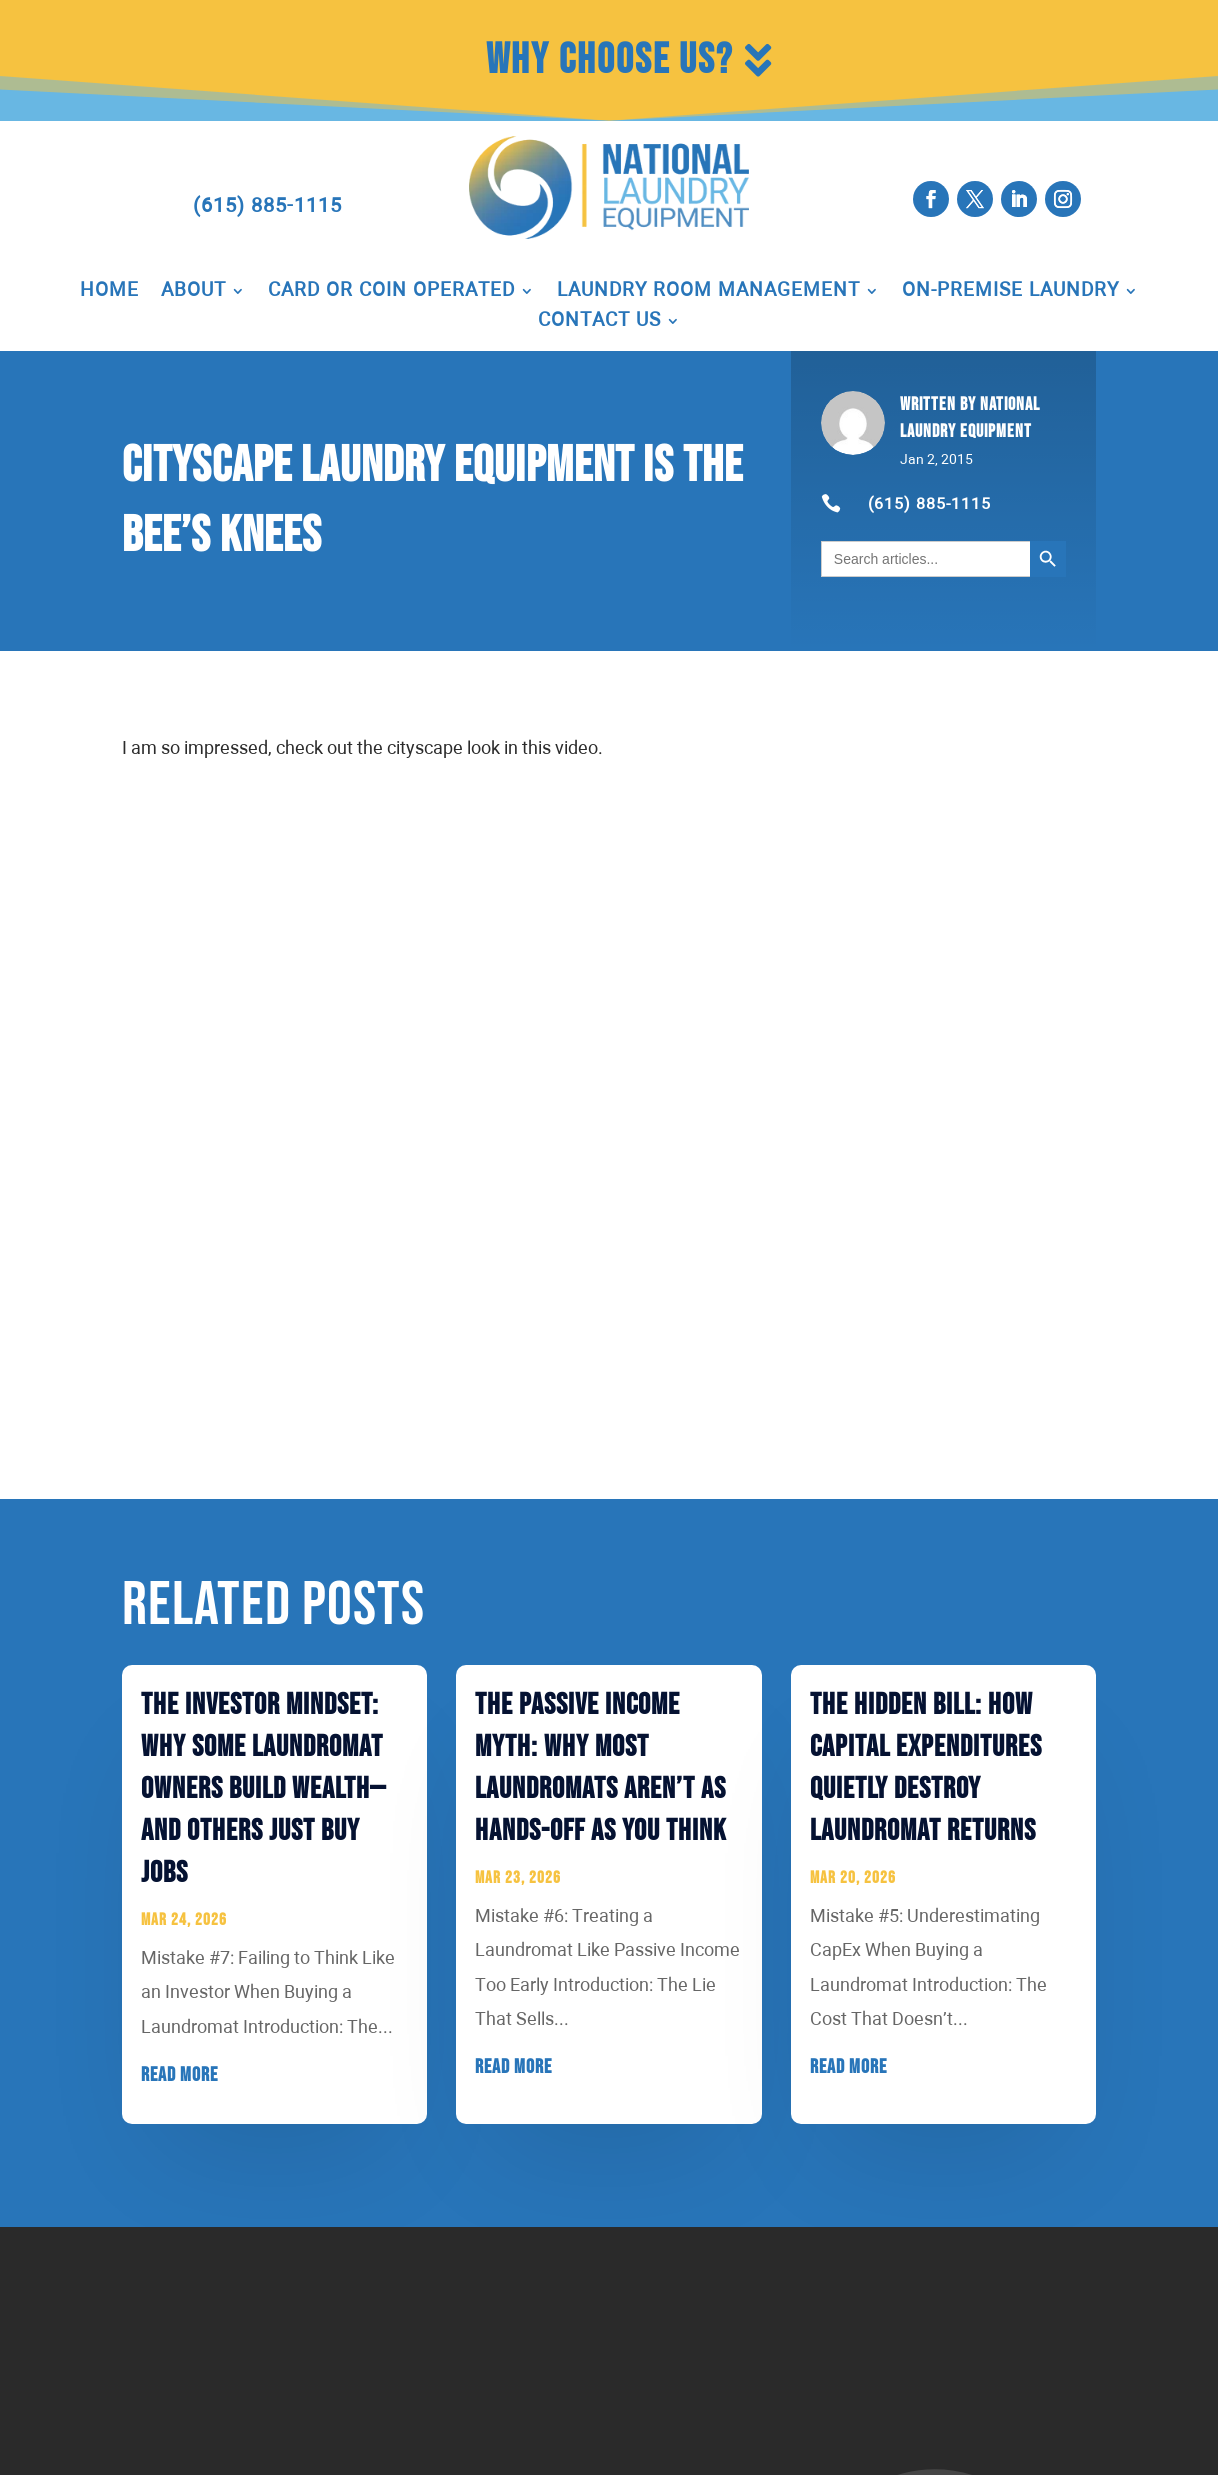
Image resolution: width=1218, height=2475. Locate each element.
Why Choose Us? (609, 60)
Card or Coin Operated (391, 292)
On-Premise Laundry (1010, 292)
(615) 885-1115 (267, 206)
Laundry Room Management (708, 292)
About (193, 292)
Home (109, 292)
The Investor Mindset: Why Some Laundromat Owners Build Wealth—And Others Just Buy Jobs (263, 1789)
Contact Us (599, 322)
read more (179, 2075)
